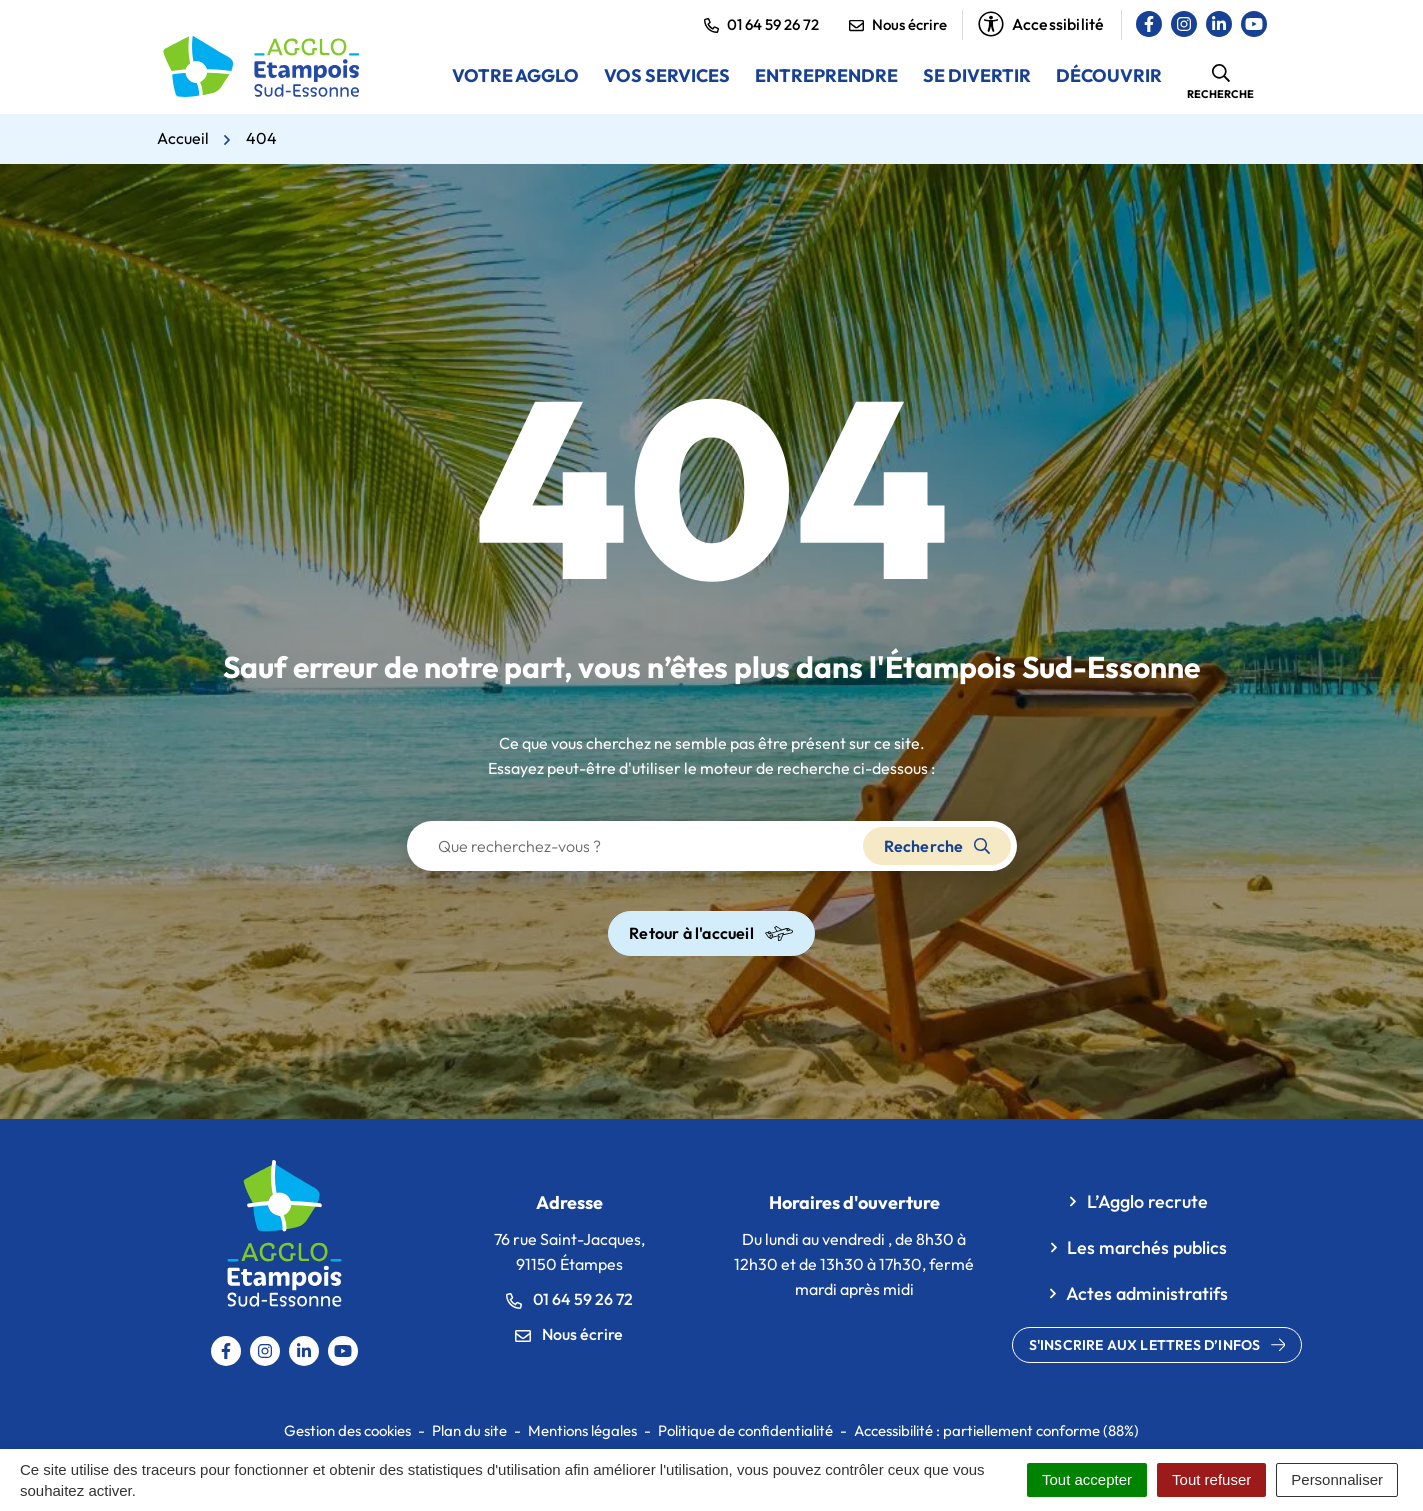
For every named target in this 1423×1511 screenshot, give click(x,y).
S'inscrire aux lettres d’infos (1157, 1345)
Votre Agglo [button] (515, 75)
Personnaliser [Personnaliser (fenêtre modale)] (1337, 1479)
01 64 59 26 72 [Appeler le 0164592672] (569, 1299)
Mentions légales (582, 1430)
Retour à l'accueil (711, 933)
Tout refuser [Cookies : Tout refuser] (1211, 1479)
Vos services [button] (667, 75)
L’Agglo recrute (1147, 1201)
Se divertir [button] (977, 75)
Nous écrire (898, 24)
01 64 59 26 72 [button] (761, 24)
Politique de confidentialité (745, 1430)
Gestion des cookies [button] (347, 1430)
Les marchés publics (1147, 1247)
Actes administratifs (1147, 1293)
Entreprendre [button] (826, 75)
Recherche (937, 846)
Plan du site (469, 1430)
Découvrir (1109, 75)
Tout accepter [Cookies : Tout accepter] (1087, 1479)
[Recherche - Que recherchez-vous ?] (636, 846)
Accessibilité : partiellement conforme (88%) (996, 1430)
